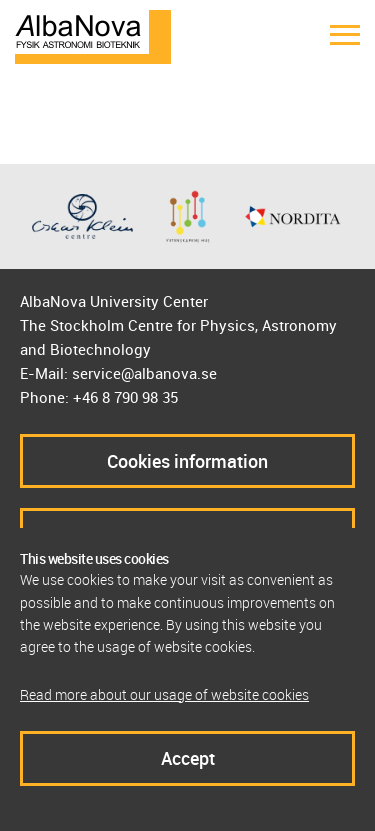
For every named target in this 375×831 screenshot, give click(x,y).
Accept (188, 758)
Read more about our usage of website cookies (164, 694)
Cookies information (187, 461)
